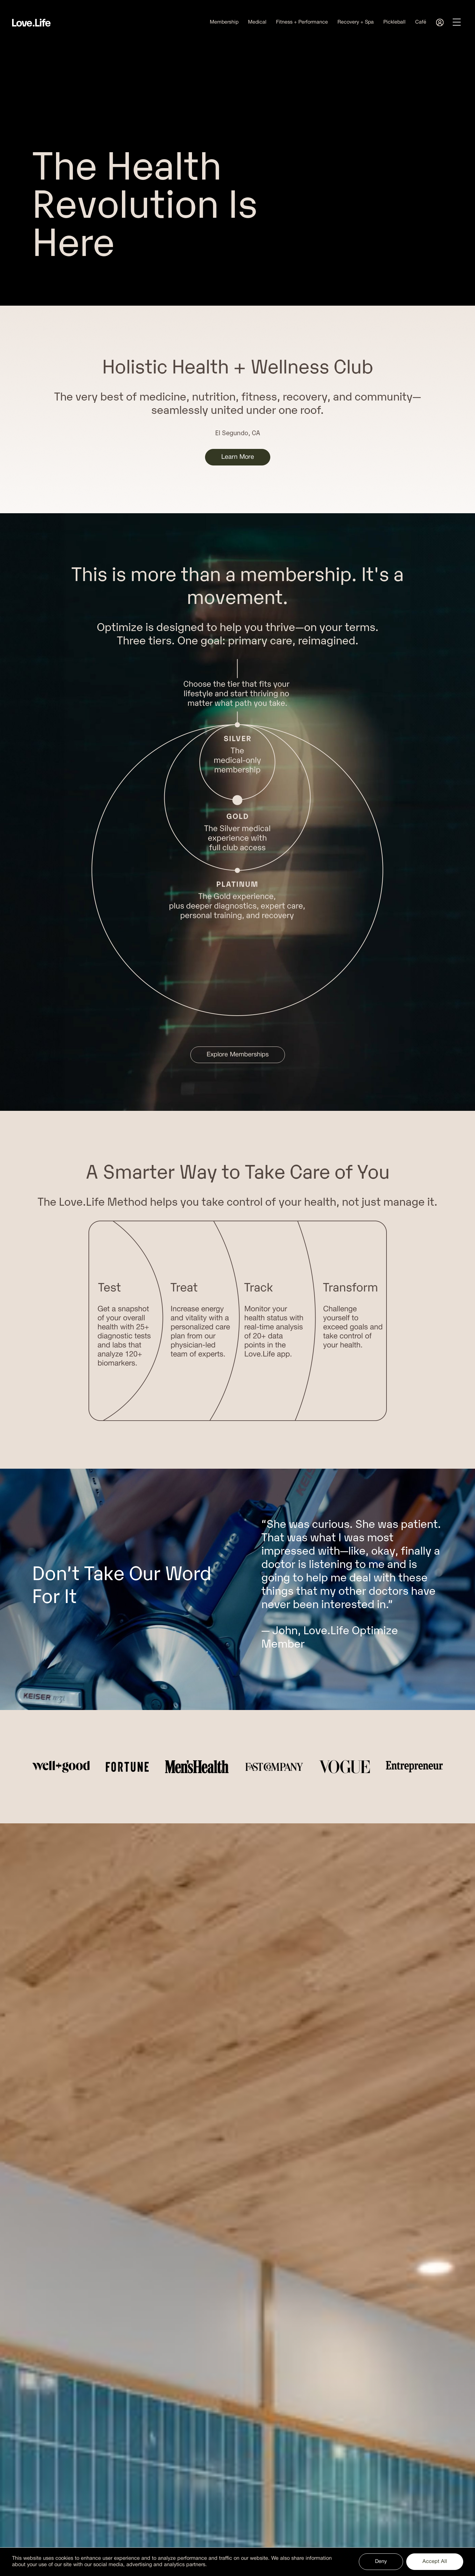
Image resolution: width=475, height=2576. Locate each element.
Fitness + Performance (302, 22)
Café (420, 22)
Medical (257, 22)
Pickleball (394, 22)
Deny (381, 2561)
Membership (224, 22)
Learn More (237, 457)
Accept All (434, 2561)
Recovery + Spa (355, 22)
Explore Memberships (238, 1055)
